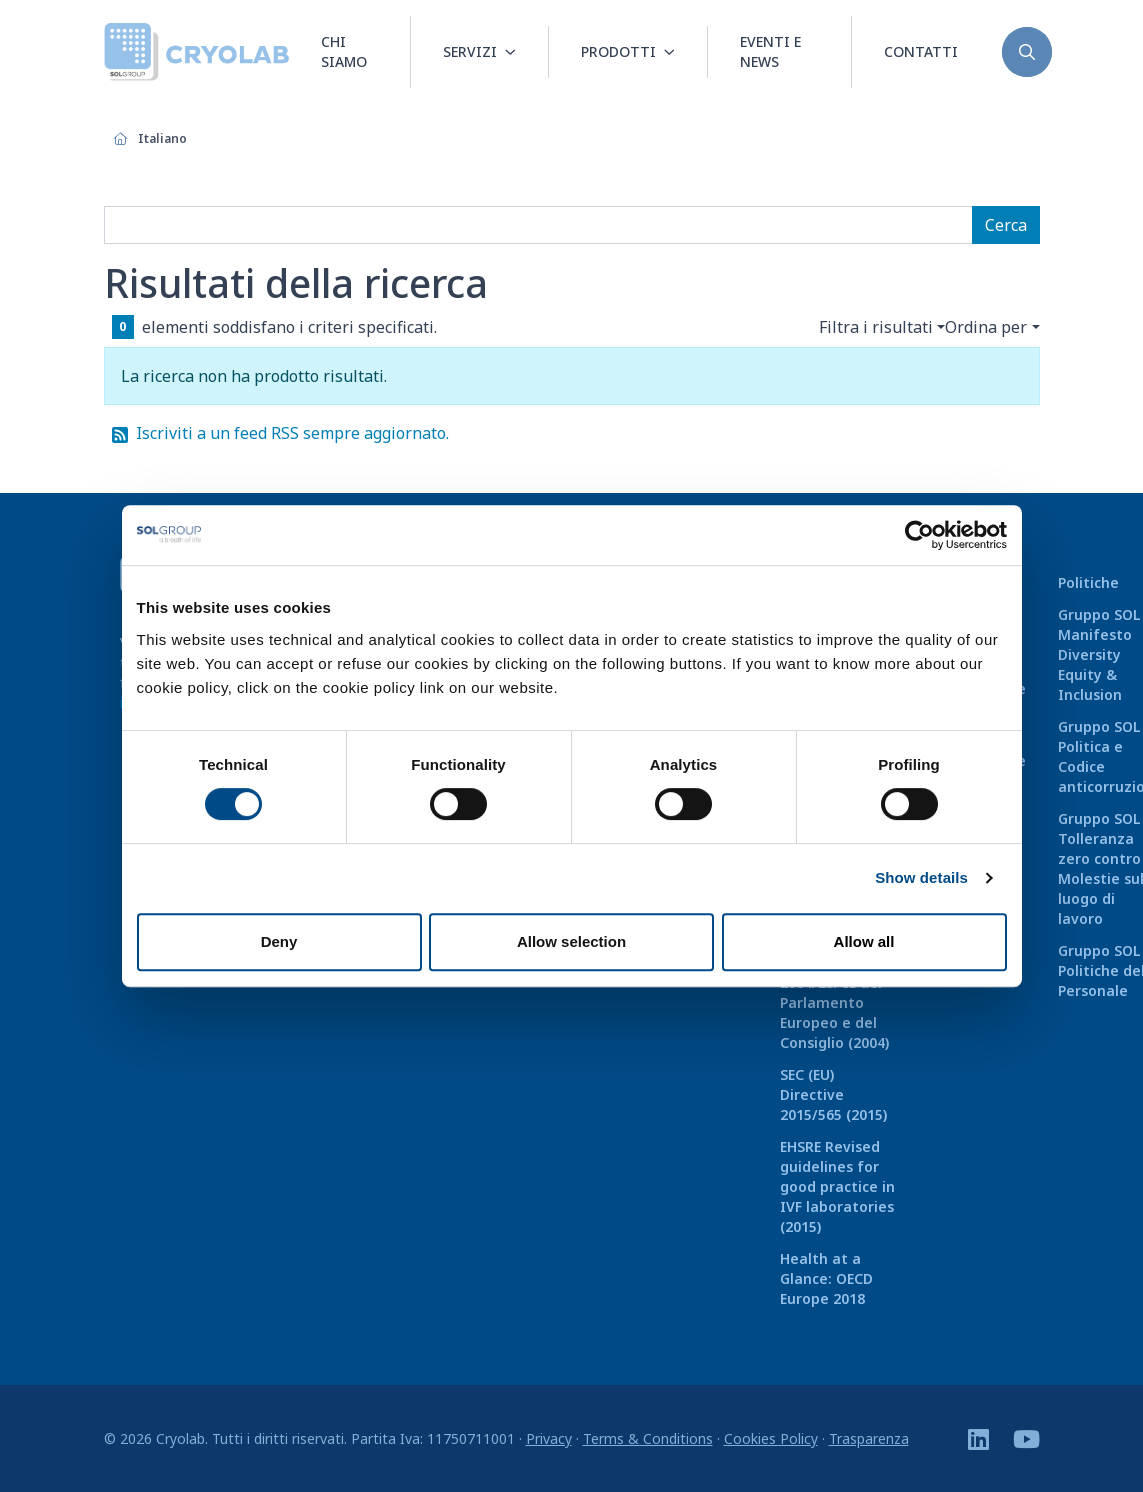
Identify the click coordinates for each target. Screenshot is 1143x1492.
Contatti (921, 51)
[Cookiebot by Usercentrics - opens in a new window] (919, 535)
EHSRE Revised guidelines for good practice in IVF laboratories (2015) (837, 1186)
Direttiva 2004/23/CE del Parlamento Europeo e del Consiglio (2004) (834, 1002)
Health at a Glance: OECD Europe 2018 (826, 1278)
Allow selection (571, 941)
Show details (921, 877)
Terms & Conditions (648, 1438)
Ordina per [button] (986, 327)
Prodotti (618, 51)
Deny (279, 941)
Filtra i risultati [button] (876, 327)
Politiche (1088, 582)
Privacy (549, 1438)
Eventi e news (770, 51)
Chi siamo (344, 51)
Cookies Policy (771, 1438)
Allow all (864, 941)
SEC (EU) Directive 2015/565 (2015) (833, 1094)
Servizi (470, 51)
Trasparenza (869, 1438)
